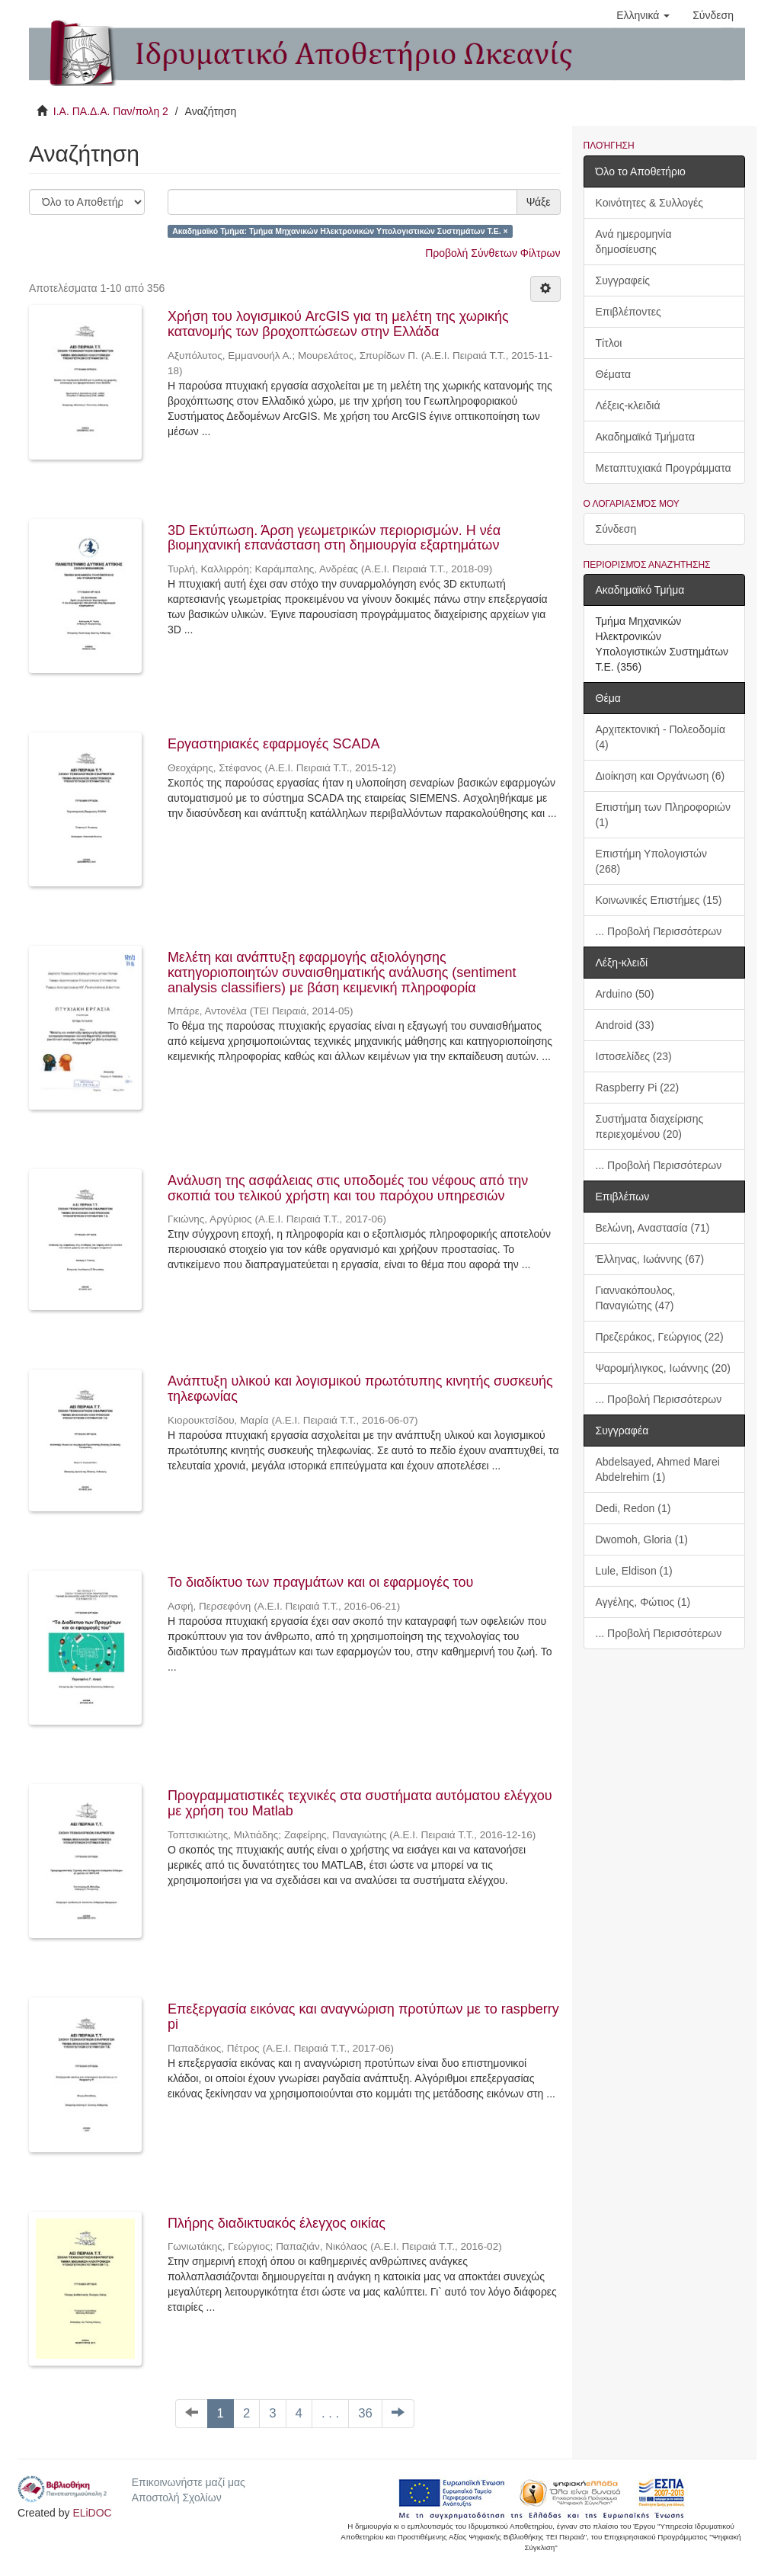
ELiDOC (91, 2513)
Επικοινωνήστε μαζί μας (188, 2482)
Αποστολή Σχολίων (177, 2497)
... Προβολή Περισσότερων (659, 931)
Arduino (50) (625, 994)
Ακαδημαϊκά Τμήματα (646, 437)
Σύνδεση (616, 529)
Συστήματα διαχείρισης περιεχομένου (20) (650, 1126)
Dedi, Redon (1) (633, 1508)
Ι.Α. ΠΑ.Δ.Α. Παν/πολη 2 (110, 111)
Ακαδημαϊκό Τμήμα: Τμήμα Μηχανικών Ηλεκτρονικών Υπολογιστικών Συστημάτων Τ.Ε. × (339, 230)
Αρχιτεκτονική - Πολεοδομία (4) (661, 737)
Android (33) (625, 1025)
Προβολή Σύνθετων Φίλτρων (492, 253)
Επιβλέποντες (628, 312)
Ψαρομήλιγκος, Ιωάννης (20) (663, 1368)
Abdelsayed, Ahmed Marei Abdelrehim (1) (658, 1469)
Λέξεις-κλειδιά (628, 405)
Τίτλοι (609, 343)
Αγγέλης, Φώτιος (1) (643, 1602)
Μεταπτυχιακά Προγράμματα (663, 468)
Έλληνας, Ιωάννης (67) (650, 1259)
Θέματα (614, 374)
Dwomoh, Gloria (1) (642, 1539)
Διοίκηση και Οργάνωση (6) (660, 776)
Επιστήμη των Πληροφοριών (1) (663, 814)
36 (365, 2413)
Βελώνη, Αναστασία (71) (653, 1228)
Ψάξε (538, 202)
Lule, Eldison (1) (634, 1571)
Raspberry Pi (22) (638, 1087)
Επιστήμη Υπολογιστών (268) (651, 861)
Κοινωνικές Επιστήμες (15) (659, 900)
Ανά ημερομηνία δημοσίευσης (634, 241)
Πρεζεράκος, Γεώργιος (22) (660, 1337)
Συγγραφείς (623, 280)
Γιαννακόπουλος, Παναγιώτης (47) (636, 1298)
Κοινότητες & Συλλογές (649, 203)
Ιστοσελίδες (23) (634, 1056)
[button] (643, 15)
